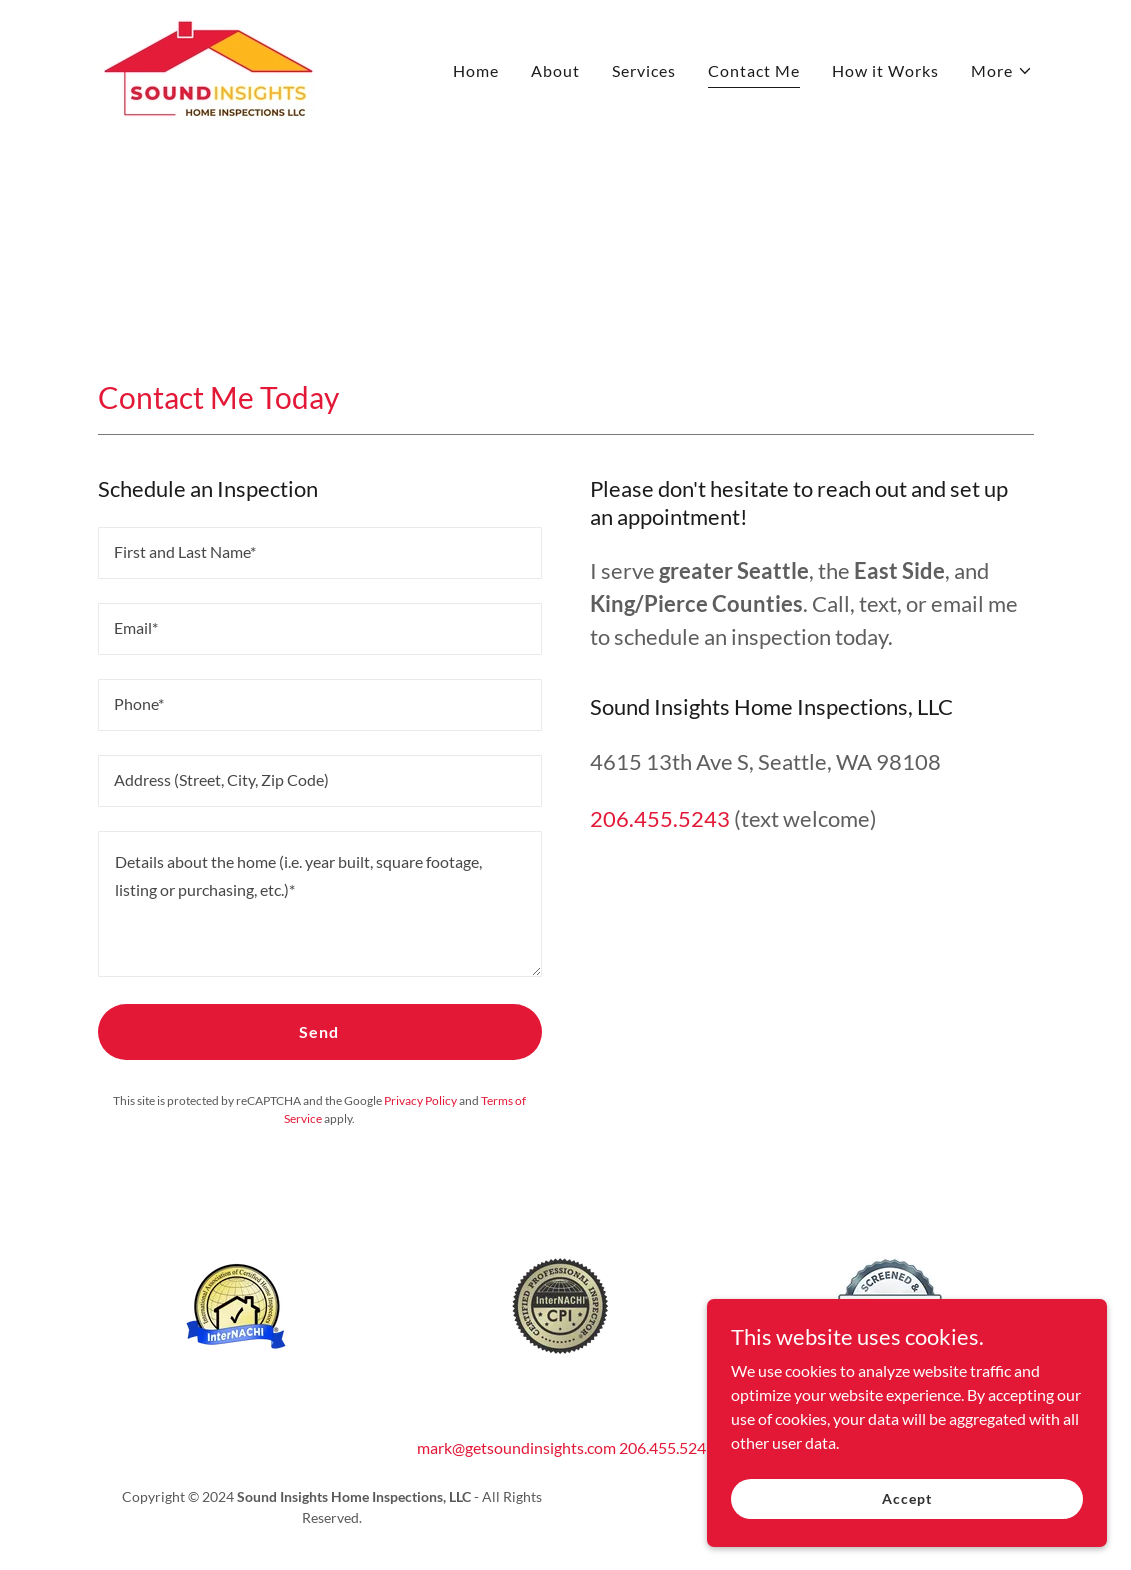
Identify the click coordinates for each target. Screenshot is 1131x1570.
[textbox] (320, 553)
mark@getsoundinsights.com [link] (516, 1447)
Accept (906, 1512)
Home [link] (476, 70)
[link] (208, 65)
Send (319, 1031)
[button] (1002, 71)
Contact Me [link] (754, 70)
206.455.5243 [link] (660, 818)
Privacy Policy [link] (420, 1100)
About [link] (555, 70)
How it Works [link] (885, 70)
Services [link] (644, 70)
